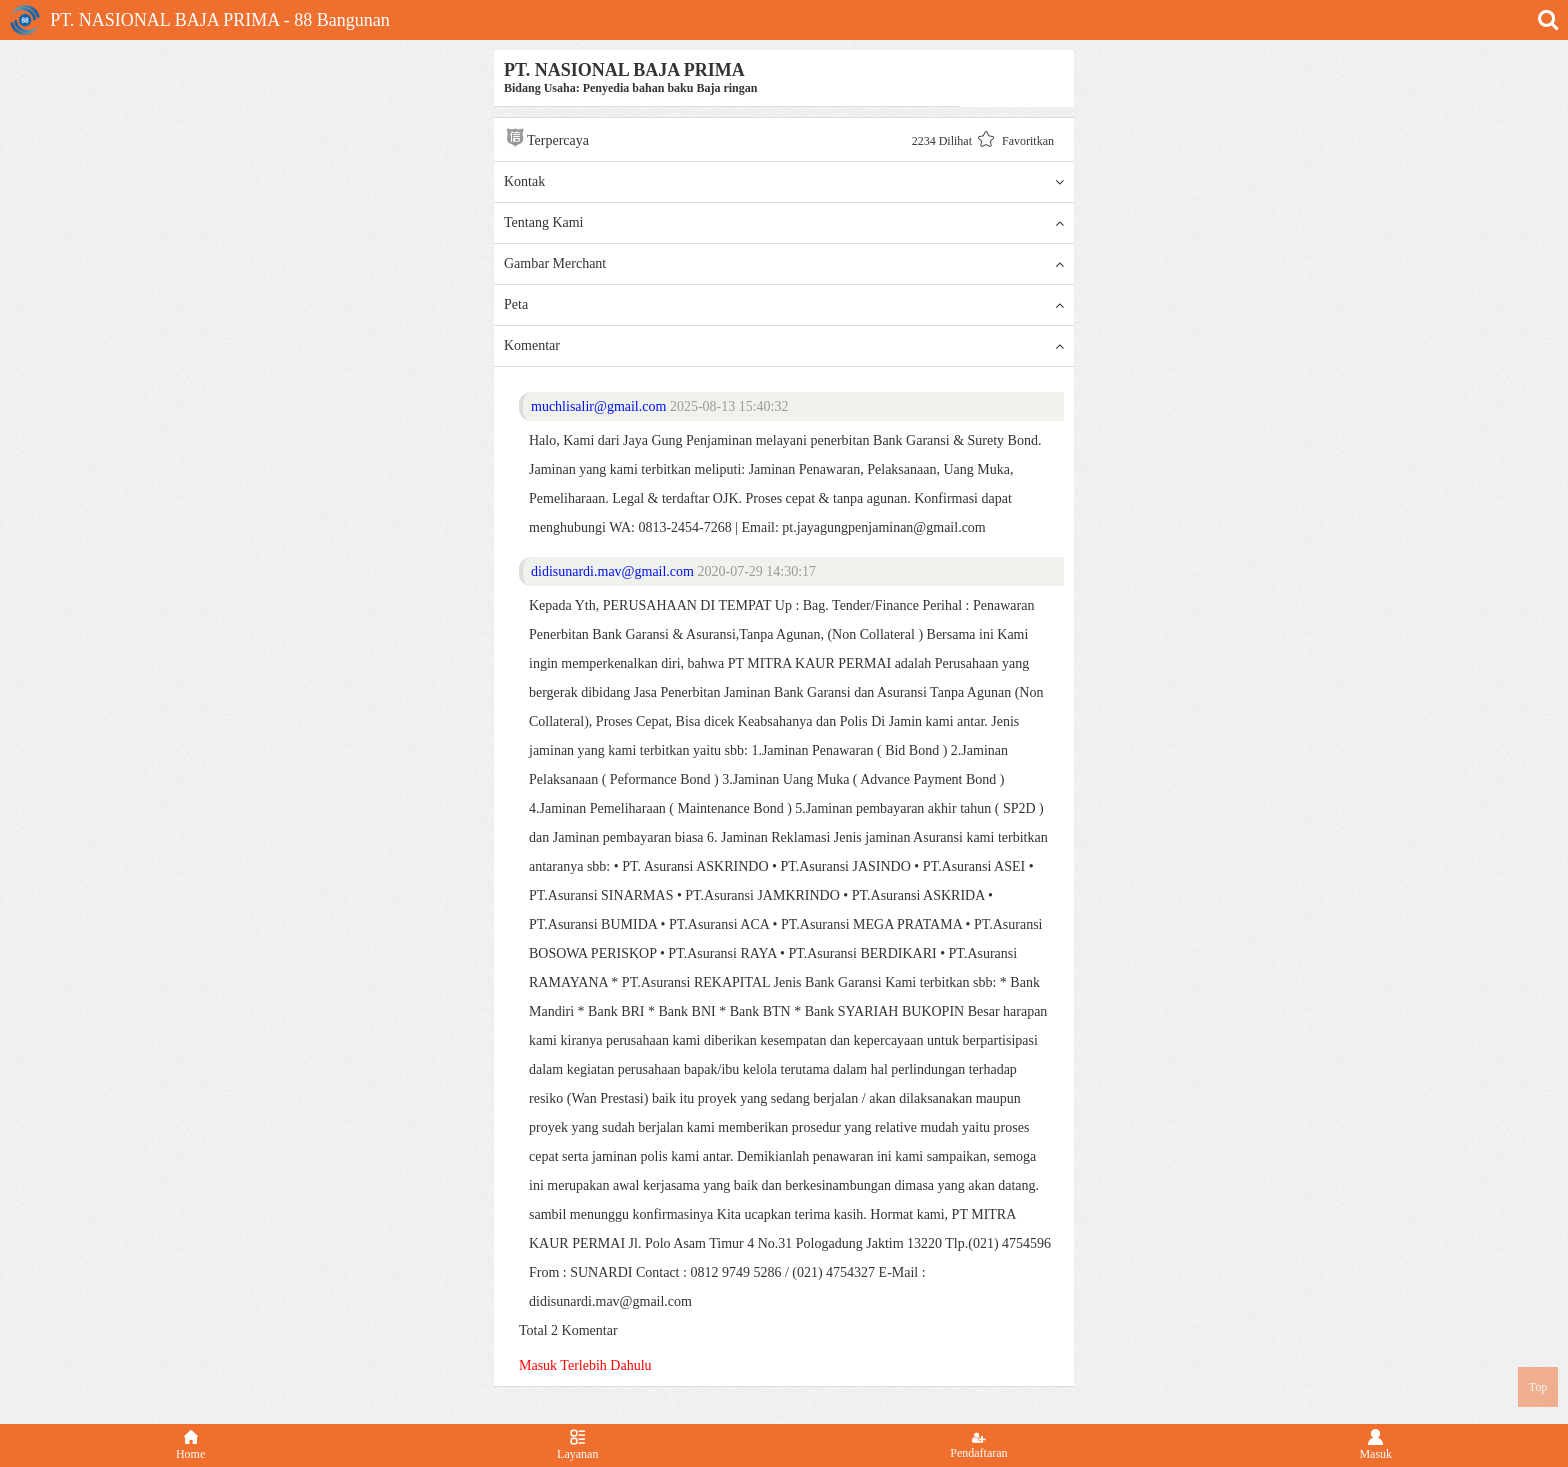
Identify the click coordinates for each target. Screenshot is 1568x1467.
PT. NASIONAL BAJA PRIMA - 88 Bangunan (200, 20)
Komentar (784, 346)
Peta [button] (784, 305)
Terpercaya (546, 137)
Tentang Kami (784, 223)
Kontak (784, 182)
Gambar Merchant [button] (784, 264)
